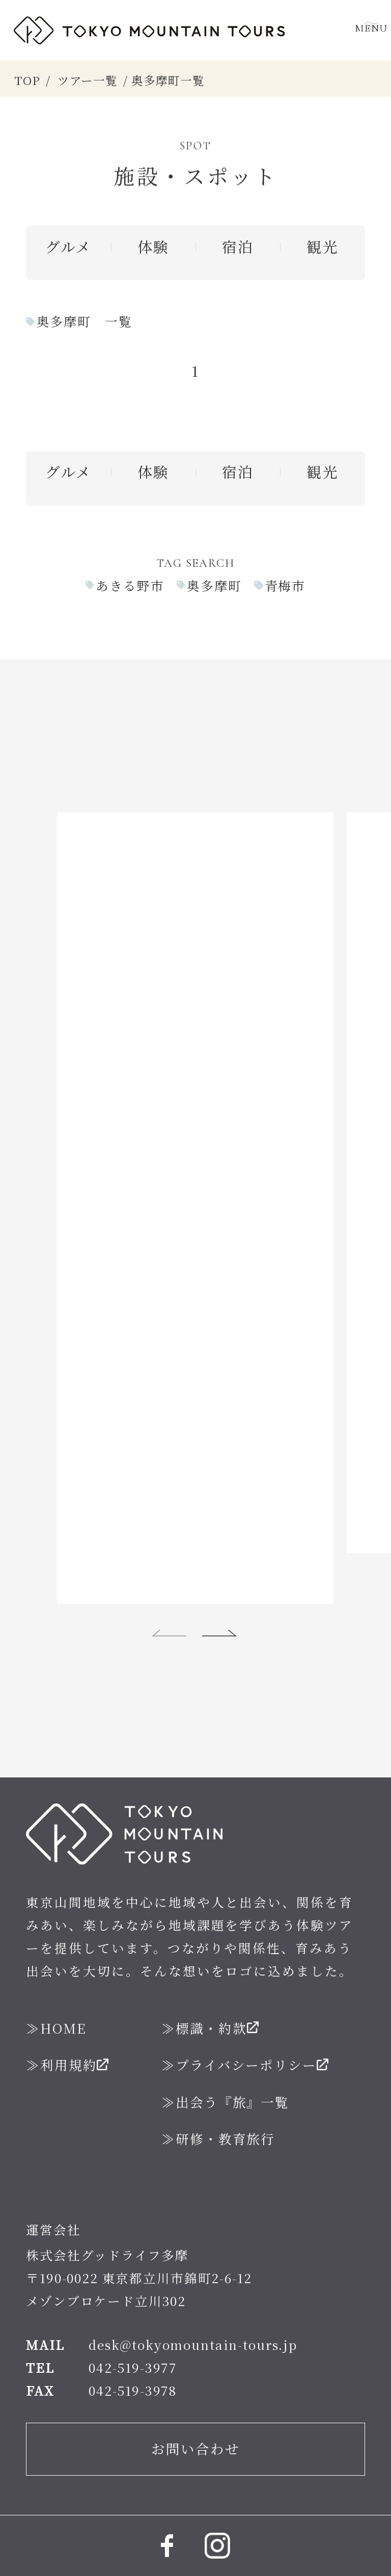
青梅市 (285, 585)
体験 (153, 246)
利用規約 (68, 2019)
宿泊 (238, 246)
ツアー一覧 (88, 80)
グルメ (68, 246)
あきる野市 (130, 585)
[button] (170, 1587)
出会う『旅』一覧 (232, 2056)
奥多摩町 (214, 585)
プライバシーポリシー (246, 2019)
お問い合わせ (195, 2403)
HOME (63, 1982)
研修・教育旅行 (225, 2093)
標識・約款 (211, 1982)
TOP (27, 80)
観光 (322, 246)
